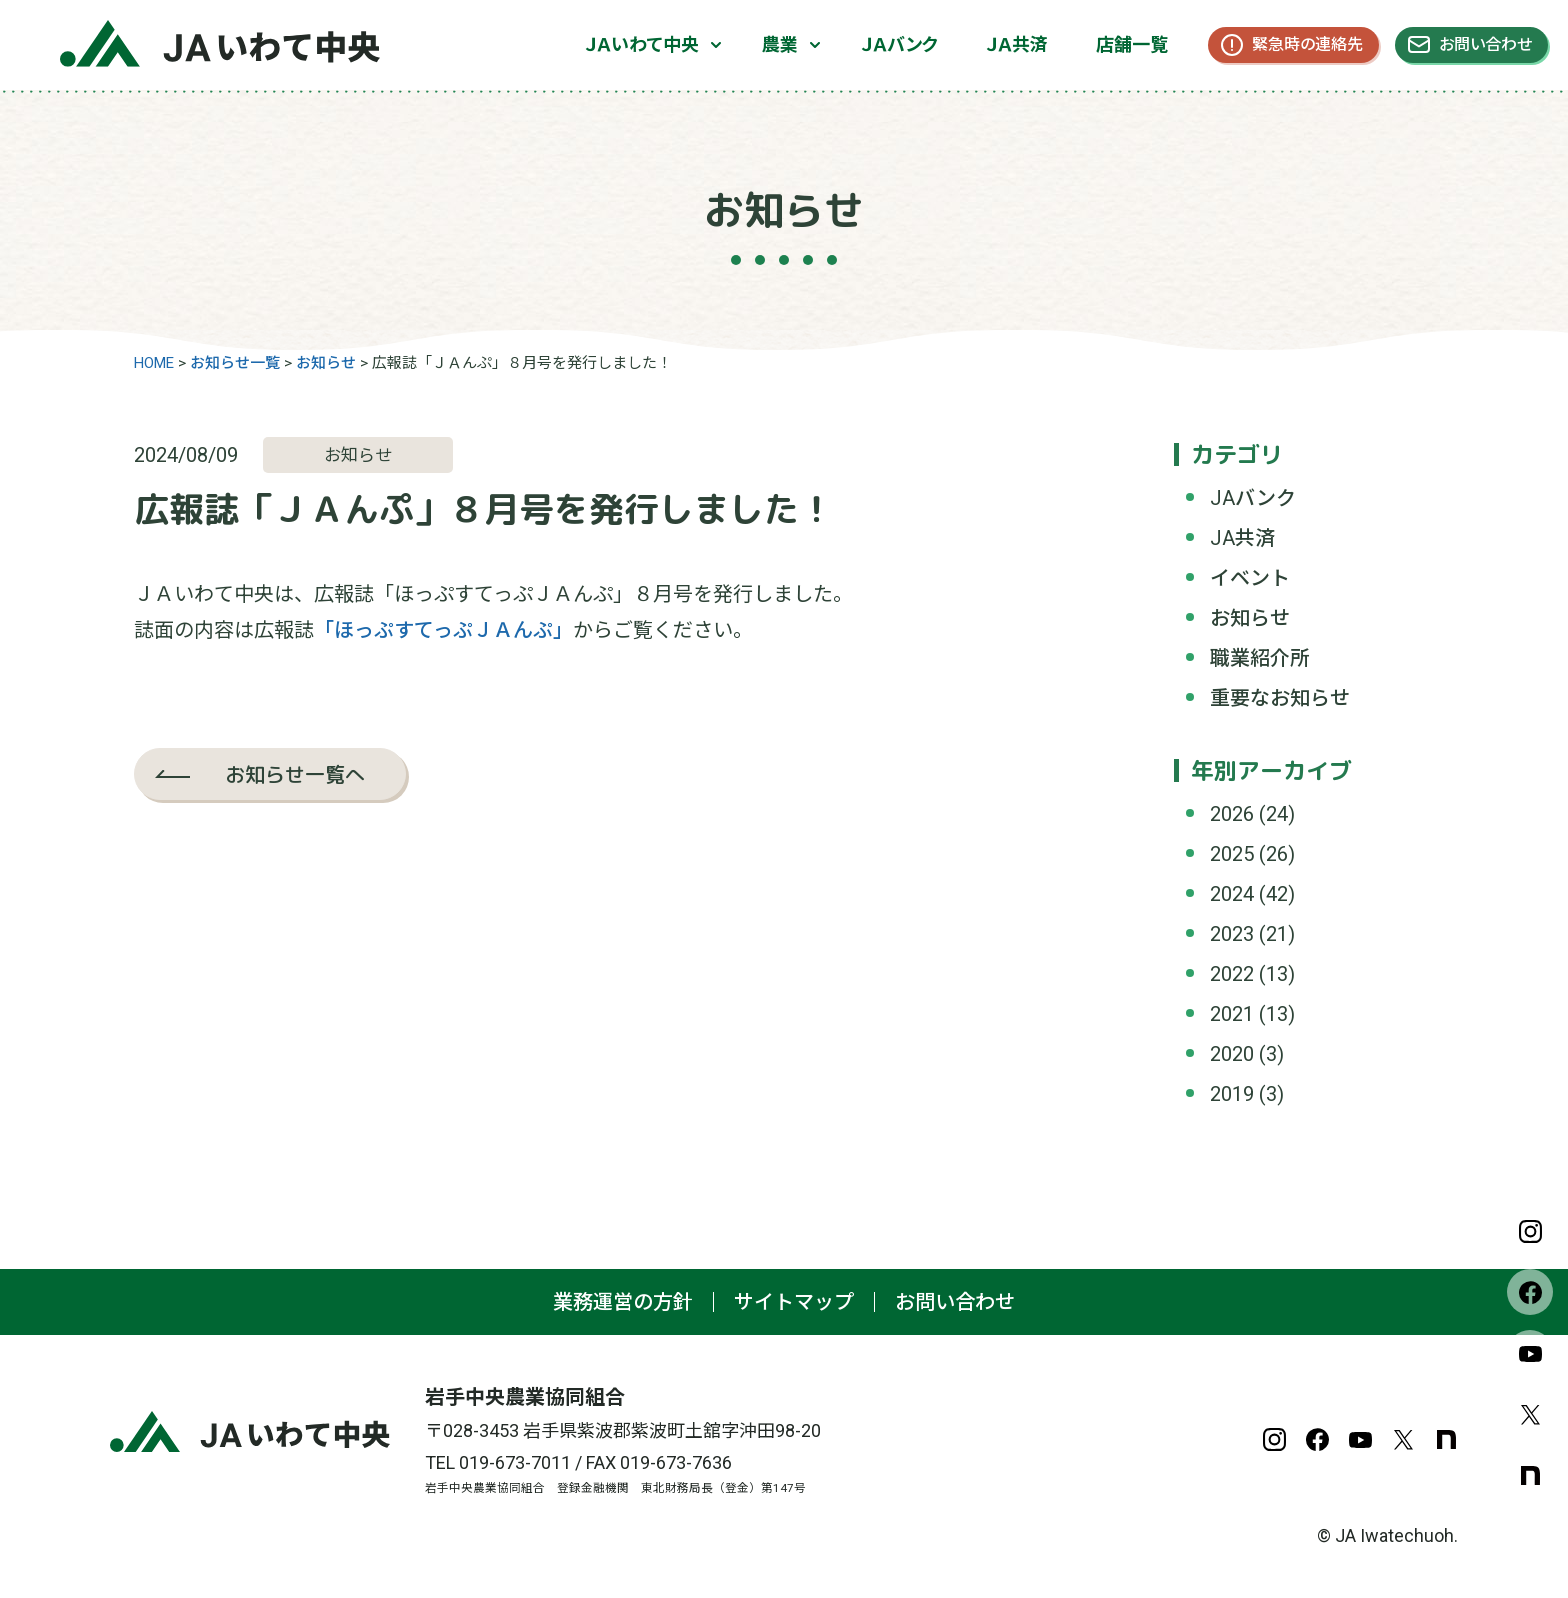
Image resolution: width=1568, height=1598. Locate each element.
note (1530, 1475)
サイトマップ (794, 1302)
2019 (1232, 1094)
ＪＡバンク (899, 44)
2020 (1232, 1054)
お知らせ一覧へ (295, 774)
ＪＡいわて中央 (642, 44)
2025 (1232, 854)
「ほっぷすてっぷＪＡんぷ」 (443, 630)
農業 (780, 44)
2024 (1232, 894)
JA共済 (1242, 538)
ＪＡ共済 (1017, 44)
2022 (1232, 974)
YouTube (1530, 1353)
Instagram (1530, 1231)
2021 (1232, 1014)
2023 (1232, 934)
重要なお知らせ (1280, 698)
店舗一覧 (1132, 44)
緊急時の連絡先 (1307, 44)
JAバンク (1253, 498)
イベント (1250, 578)
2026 (1232, 814)
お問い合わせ (1485, 44)
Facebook (1530, 1292)
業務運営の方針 (623, 1302)
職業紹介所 (1260, 658)
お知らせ (1250, 618)
